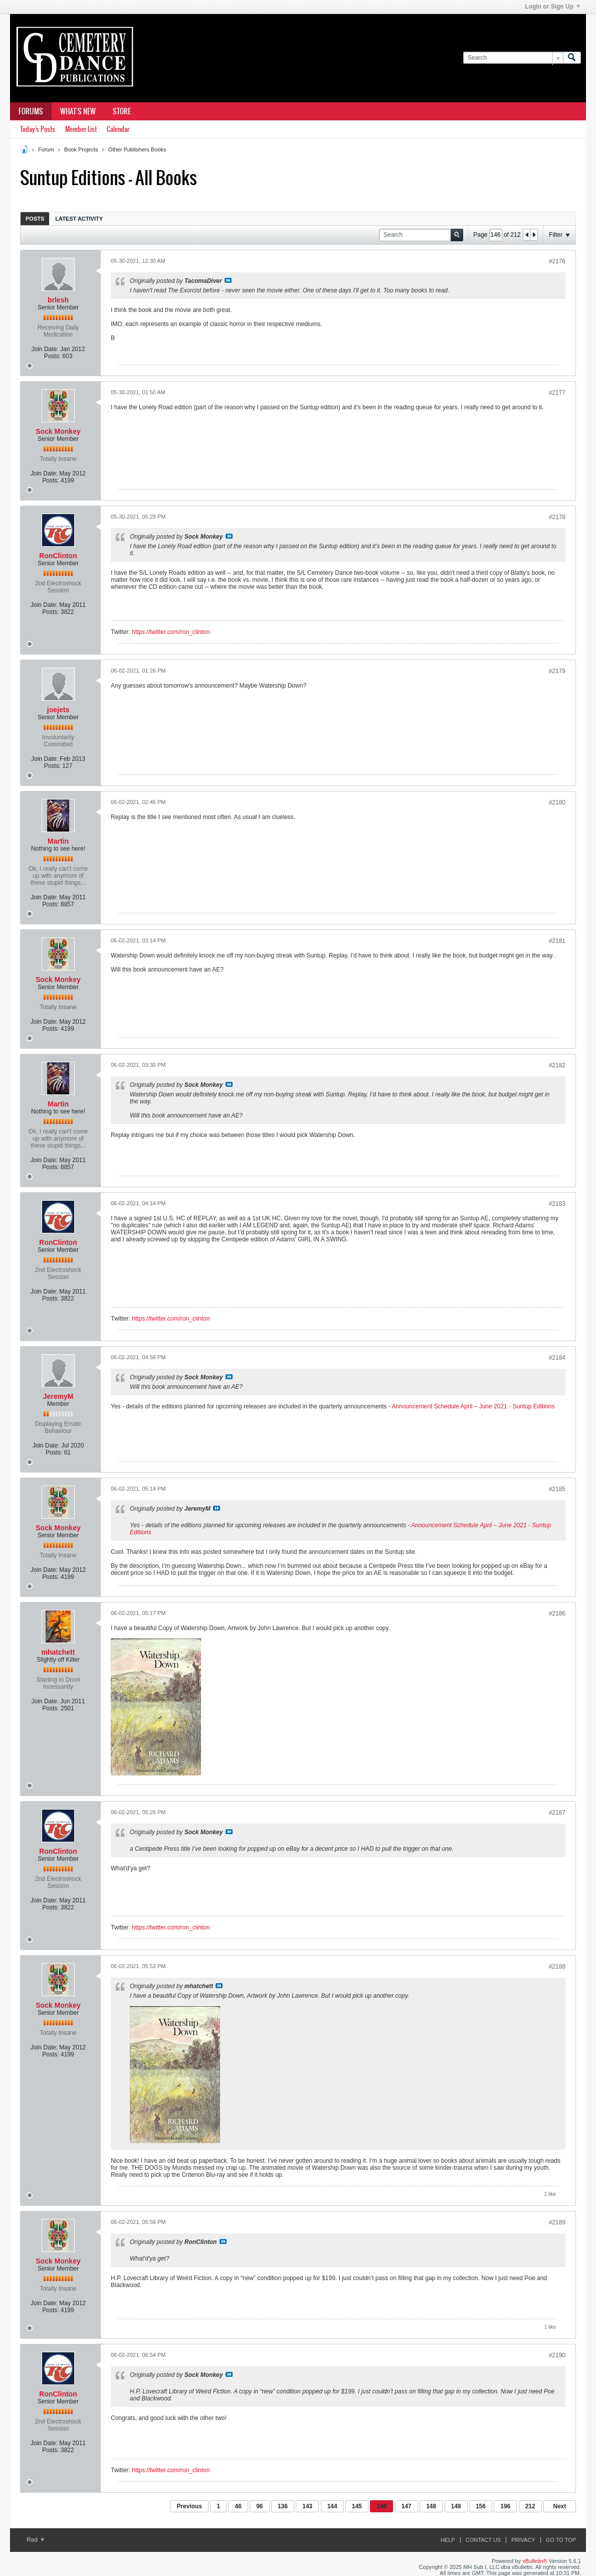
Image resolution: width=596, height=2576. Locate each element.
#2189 (557, 2222)
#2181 (557, 940)
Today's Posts (37, 129)
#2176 (557, 261)
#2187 (557, 1812)
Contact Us (483, 2540)
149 (456, 2506)
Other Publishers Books (137, 149)
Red (35, 2539)
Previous (189, 2506)
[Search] (513, 58)
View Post (228, 280)
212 (530, 2506)
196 (505, 2506)
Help (448, 2540)
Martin (58, 841)
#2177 (557, 392)
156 (481, 2506)
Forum (46, 149)
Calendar (118, 129)
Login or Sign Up (552, 6)
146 (381, 2506)
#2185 (557, 1489)
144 (332, 2506)
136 (283, 2506)
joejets (58, 710)
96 (259, 2506)
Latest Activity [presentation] (79, 219)
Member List (81, 129)
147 (407, 2506)
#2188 (557, 1966)
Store (122, 111)
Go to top (561, 2540)
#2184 (557, 1357)
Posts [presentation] (35, 219)
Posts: (52, 356)
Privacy (523, 2540)
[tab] (35, 218)
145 (357, 2506)
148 (431, 2506)
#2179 (557, 671)
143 (307, 2506)
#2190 (557, 2355)
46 (238, 2506)
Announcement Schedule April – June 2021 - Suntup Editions (473, 1406)
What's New (78, 111)
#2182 (557, 1065)
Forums (31, 111)
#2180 (557, 802)
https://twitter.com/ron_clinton (171, 631)
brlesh (58, 300)
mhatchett (58, 1652)
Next (559, 2506)
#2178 (557, 517)
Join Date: (45, 349)
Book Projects (81, 149)
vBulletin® (534, 2561)
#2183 (557, 1203)
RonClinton (58, 556)
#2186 (557, 1613)
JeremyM (58, 1396)
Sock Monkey (58, 431)
